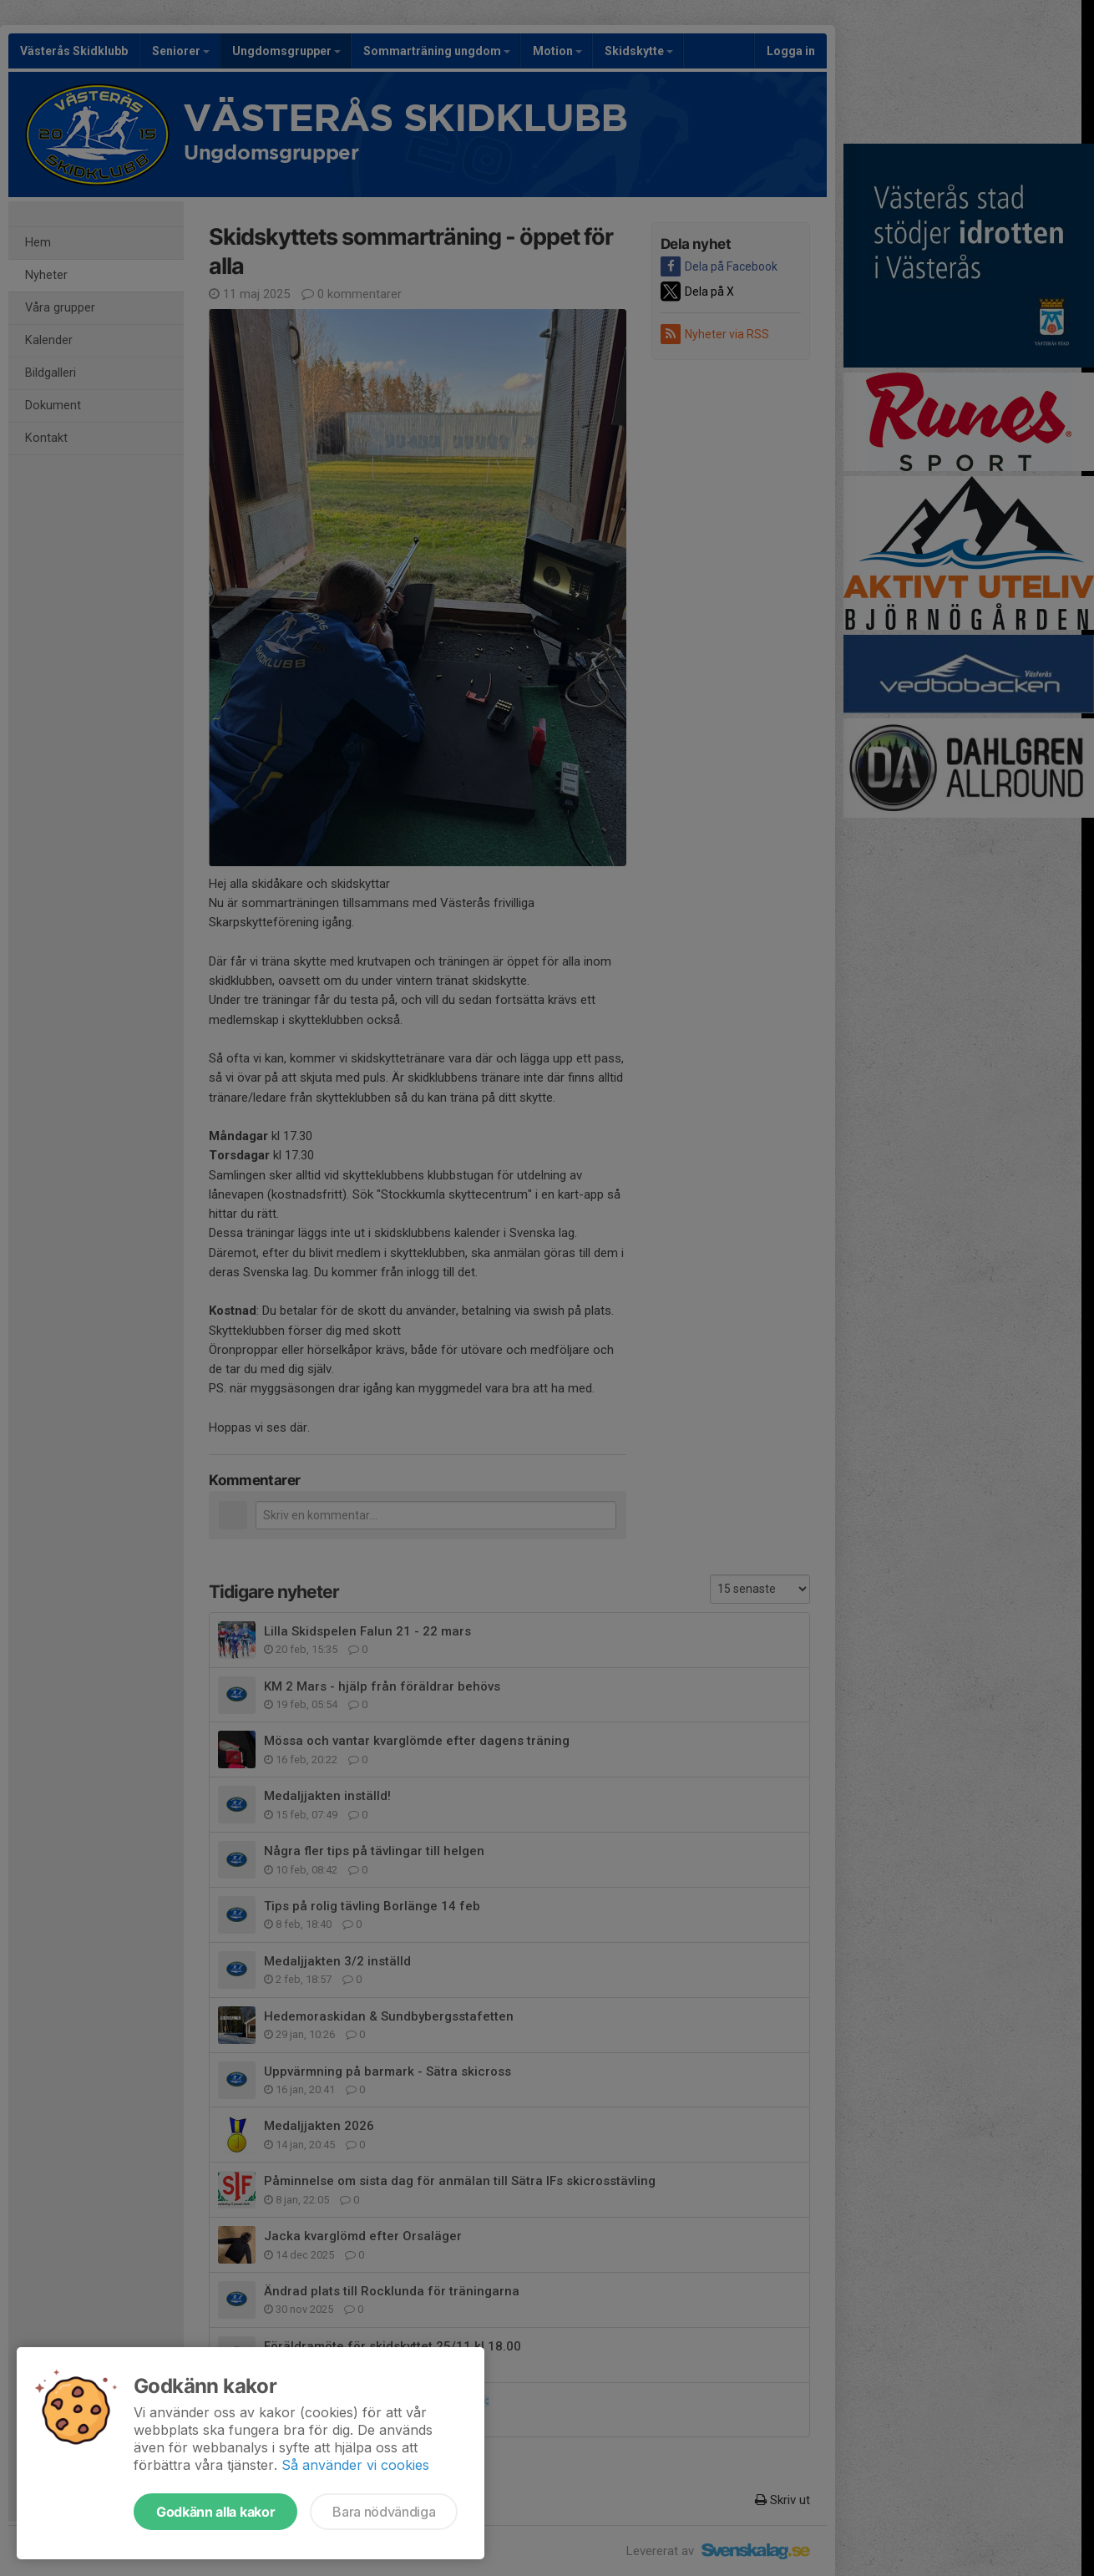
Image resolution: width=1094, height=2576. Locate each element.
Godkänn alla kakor (215, 2511)
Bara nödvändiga (383, 2511)
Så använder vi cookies (355, 2465)
